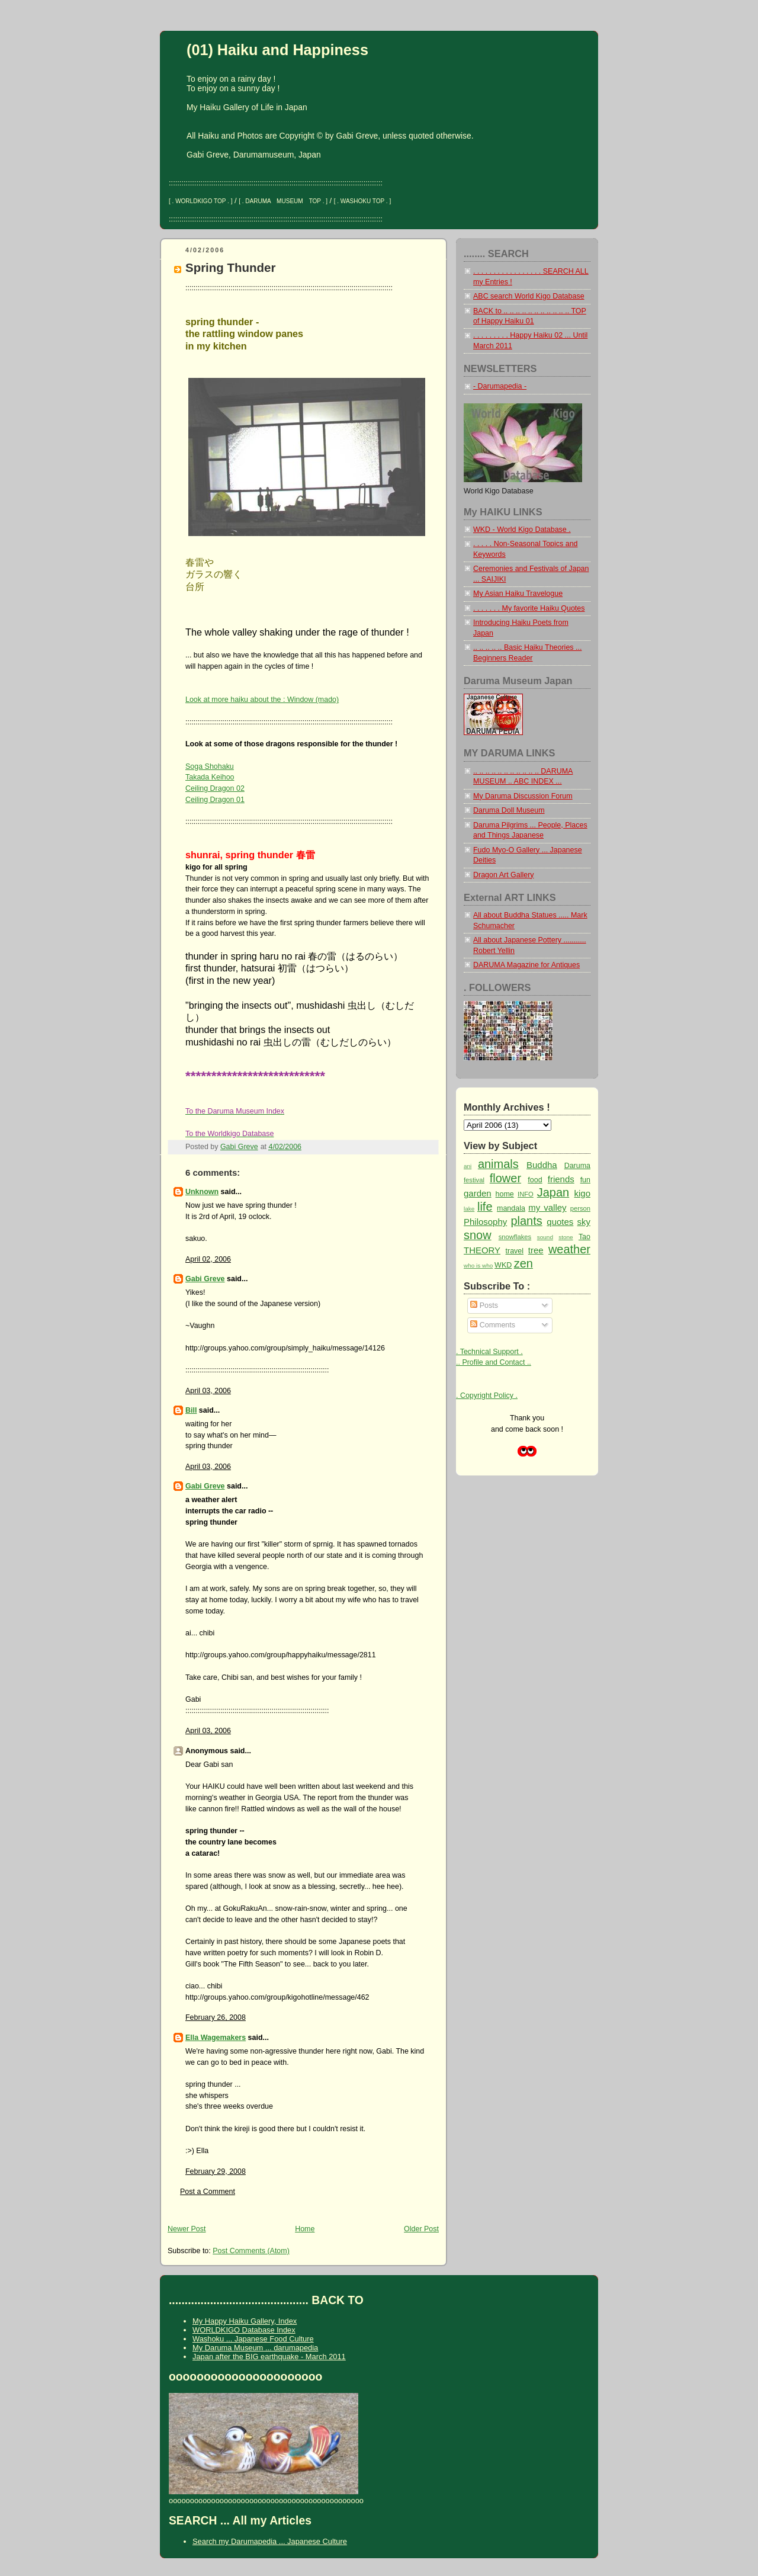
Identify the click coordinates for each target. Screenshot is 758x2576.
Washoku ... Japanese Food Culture (253, 2338)
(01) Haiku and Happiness (277, 49)
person (580, 1208)
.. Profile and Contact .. (493, 1362)
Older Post (421, 2229)
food (535, 1180)
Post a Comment (207, 2191)
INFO (526, 1194)
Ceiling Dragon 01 (215, 799)
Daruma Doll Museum (509, 810)
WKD (503, 1265)
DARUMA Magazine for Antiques (526, 965)
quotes (560, 1222)
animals (498, 1163)
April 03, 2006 (208, 1391)
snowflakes (515, 1236)
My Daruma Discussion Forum (523, 796)
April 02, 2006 (208, 1259)
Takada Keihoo (210, 777)
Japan (553, 1192)
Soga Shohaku (209, 766)
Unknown (202, 1192)
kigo (582, 1193)
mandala (511, 1208)
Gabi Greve (205, 1279)
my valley (547, 1207)
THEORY (482, 1250)
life (485, 1206)
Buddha (541, 1165)
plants (526, 1220)
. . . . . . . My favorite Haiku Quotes (528, 608)
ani (467, 1166)
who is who (478, 1265)
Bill (191, 1410)
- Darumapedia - (499, 386)
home (505, 1194)
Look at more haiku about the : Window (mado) (262, 699)
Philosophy (485, 1222)
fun (585, 1180)
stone (565, 1237)
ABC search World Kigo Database (528, 296)
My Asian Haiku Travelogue (518, 593)
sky (583, 1222)
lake (469, 1208)
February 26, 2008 (215, 2017)
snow (478, 1235)
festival (474, 1179)
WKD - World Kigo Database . (522, 529)
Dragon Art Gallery (503, 875)
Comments (492, 1325)
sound (545, 1237)
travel (515, 1251)
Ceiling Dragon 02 (215, 788)
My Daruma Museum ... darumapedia (255, 2347)
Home (304, 2229)
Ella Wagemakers (215, 2037)
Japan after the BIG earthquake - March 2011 (269, 2356)
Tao (584, 1237)
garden (478, 1193)
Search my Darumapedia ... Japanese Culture (269, 2541)
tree (536, 1250)
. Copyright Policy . (487, 1395)
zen (523, 1263)
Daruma (577, 1166)
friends (561, 1179)
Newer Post (186, 2229)
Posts (484, 1305)
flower (505, 1178)
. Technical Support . (489, 1352)
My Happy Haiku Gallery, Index (244, 2321)
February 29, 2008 (215, 2171)
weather (569, 1249)
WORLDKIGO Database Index (244, 2329)
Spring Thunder (230, 267)
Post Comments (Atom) (251, 2251)
